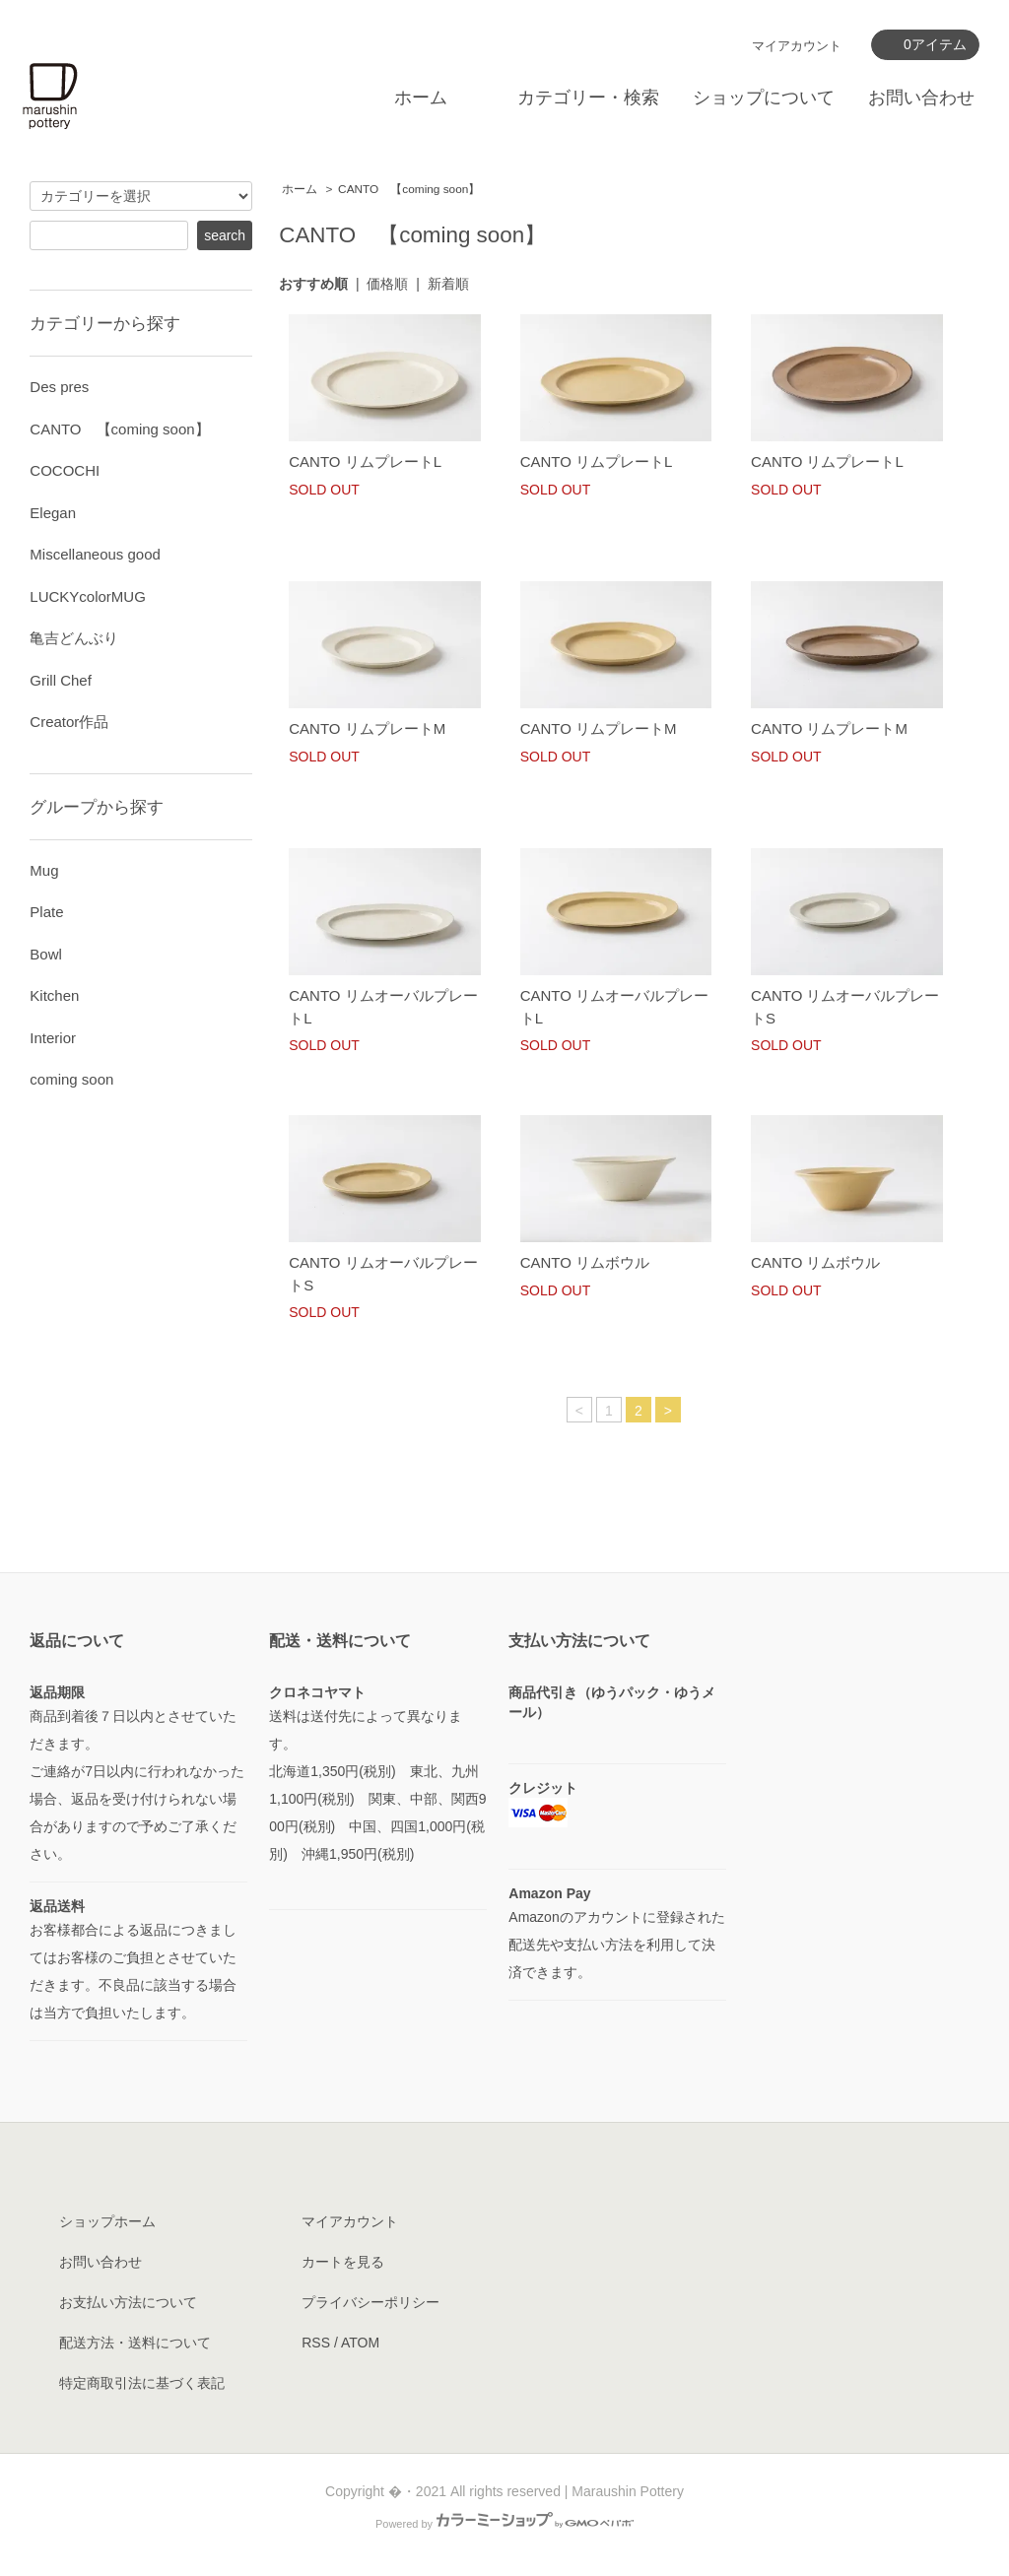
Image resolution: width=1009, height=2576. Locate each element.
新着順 (448, 284)
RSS (316, 2342)
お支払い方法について (128, 2302)
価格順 (387, 284)
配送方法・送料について (135, 2342)
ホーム (420, 97)
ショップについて (764, 97)
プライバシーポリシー (370, 2302)
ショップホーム (107, 2221)
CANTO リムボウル (584, 1262)
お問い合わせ (921, 97)
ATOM (360, 2342)
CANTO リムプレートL (365, 461)
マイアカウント (796, 45)
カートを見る (343, 2262)
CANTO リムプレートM (367, 728)
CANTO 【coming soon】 (409, 189)
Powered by (504, 2524)
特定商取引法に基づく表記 (142, 2383)
